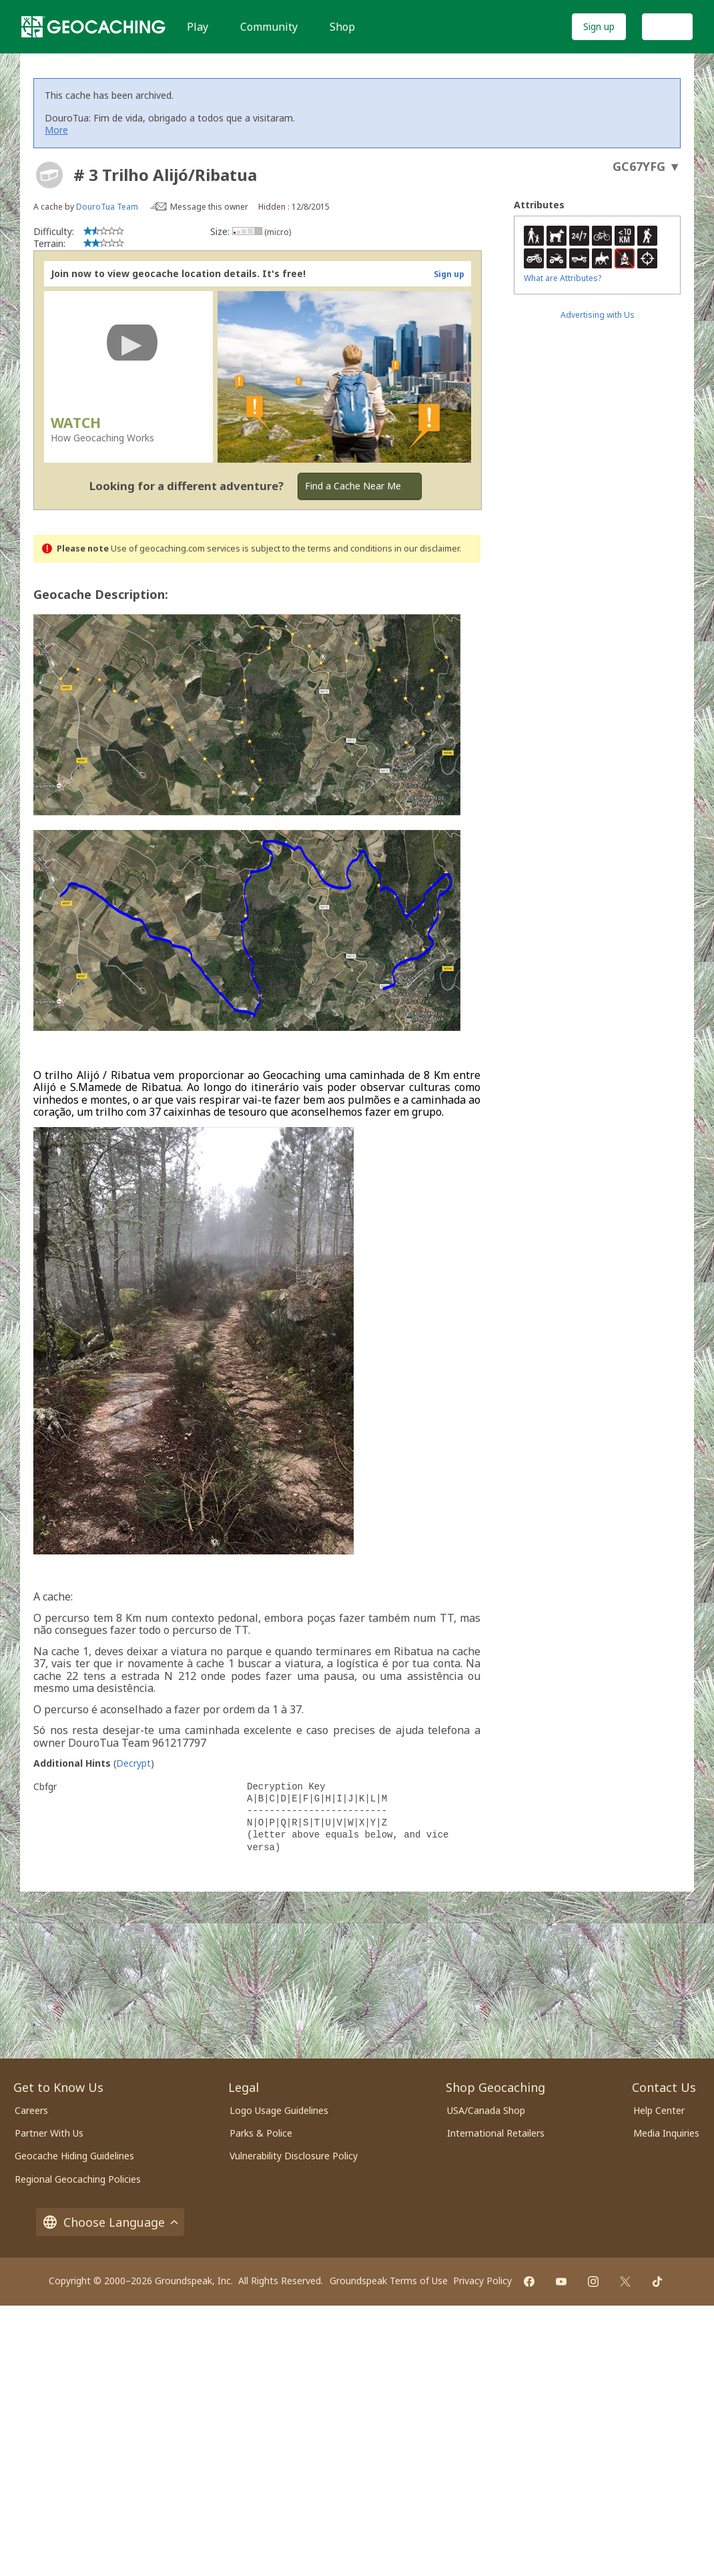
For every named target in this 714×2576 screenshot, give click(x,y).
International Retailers (496, 2133)
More (56, 130)
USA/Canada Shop (486, 2110)
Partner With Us (49, 2133)
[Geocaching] (93, 26)
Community (269, 26)
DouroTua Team (107, 206)
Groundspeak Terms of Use (389, 2280)
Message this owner (209, 206)
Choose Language (110, 2222)
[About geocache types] (49, 175)
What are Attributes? (562, 278)
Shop (342, 26)
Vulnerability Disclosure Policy (294, 2155)
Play (197, 26)
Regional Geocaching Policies (78, 2179)
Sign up (599, 26)
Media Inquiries (666, 2133)
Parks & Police (261, 2133)
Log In (667, 26)
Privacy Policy (482, 2280)
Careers (31, 2110)
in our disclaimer (426, 548)
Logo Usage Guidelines (279, 2110)
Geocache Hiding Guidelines (74, 2155)
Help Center (659, 2110)
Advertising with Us (598, 314)
